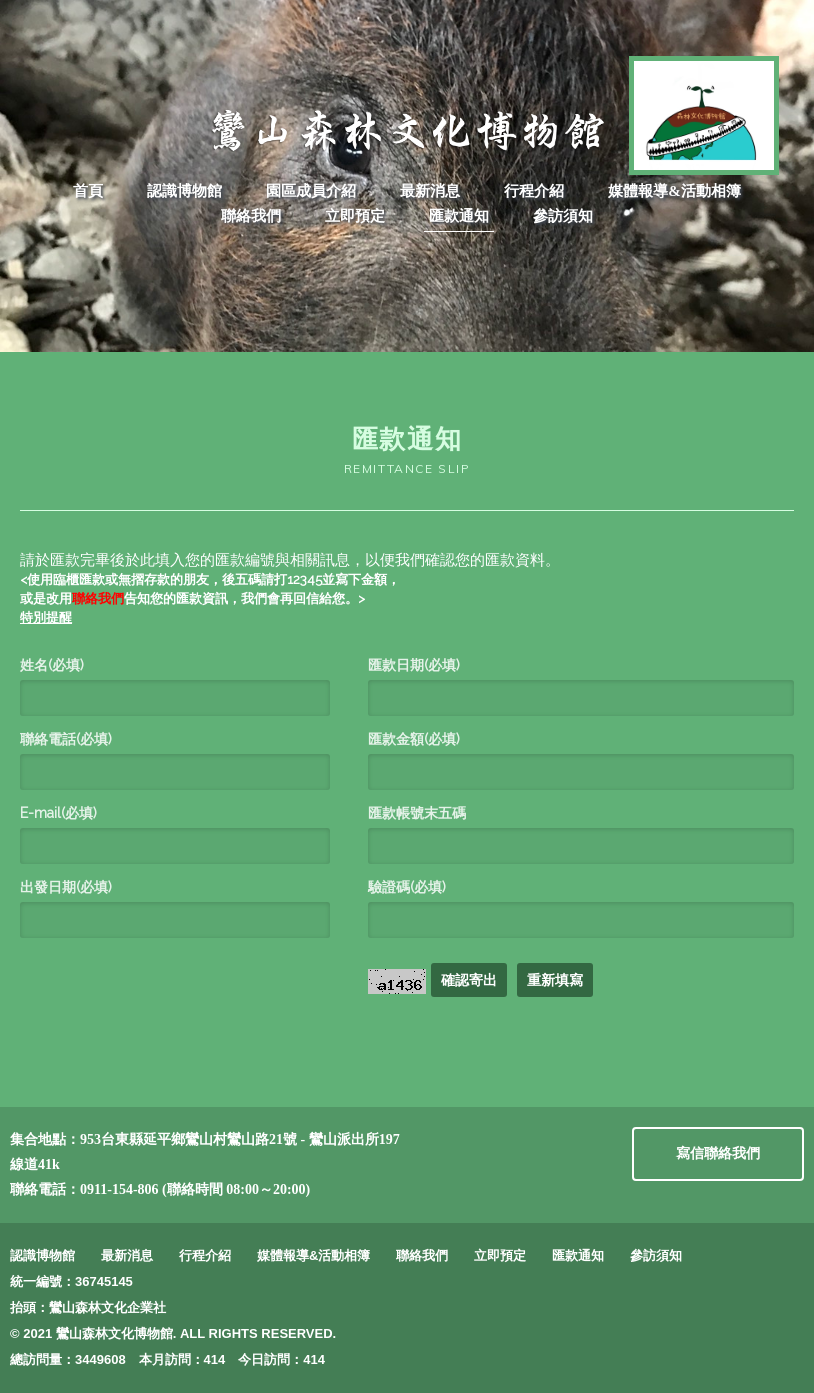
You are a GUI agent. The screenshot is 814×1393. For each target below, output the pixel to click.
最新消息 (430, 191)
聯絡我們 (251, 216)
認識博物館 (184, 191)
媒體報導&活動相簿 (674, 191)
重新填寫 (555, 980)
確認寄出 (469, 980)
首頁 (88, 191)
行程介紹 (534, 191)
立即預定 (355, 216)
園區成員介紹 (311, 191)
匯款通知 (459, 216)
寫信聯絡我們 (718, 1153)
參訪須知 (563, 216)
